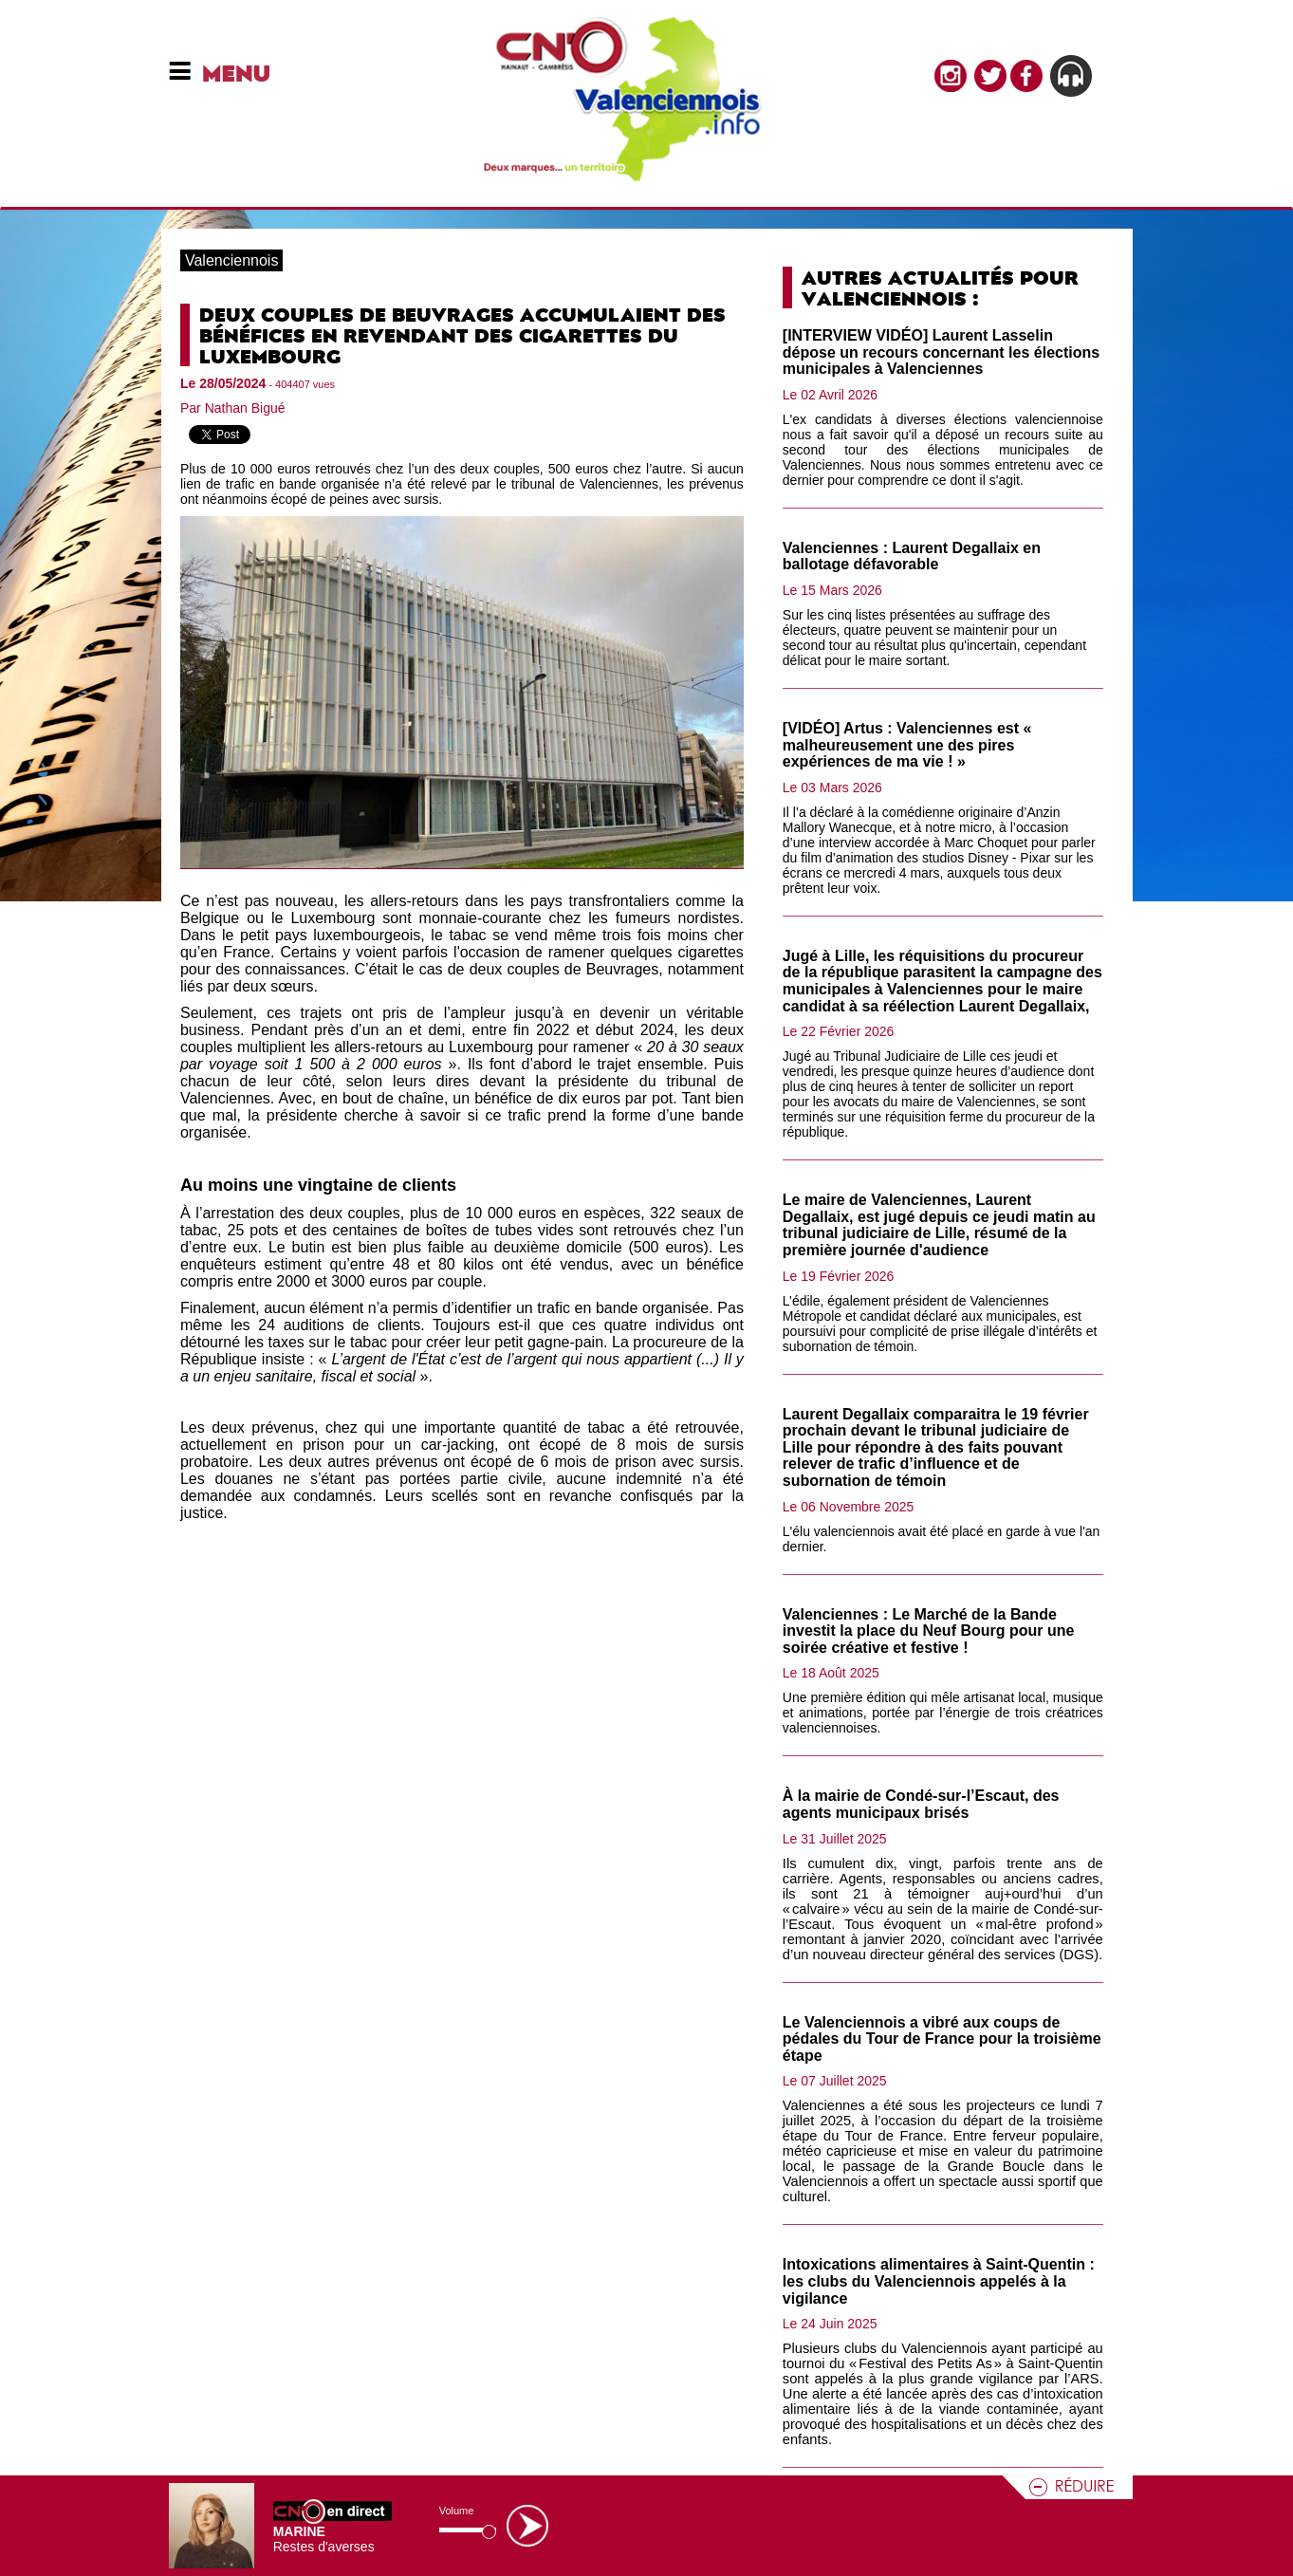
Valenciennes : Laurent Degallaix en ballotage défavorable (912, 556)
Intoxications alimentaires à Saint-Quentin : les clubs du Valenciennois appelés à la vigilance (939, 2281)
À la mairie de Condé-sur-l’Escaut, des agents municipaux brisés (921, 1804)
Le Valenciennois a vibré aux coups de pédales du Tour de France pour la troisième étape (942, 2039)
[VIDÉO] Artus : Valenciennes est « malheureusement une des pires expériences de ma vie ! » (907, 744)
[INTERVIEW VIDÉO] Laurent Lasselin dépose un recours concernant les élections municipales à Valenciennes (941, 352)
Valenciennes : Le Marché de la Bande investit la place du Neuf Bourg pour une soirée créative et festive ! (929, 1631)
